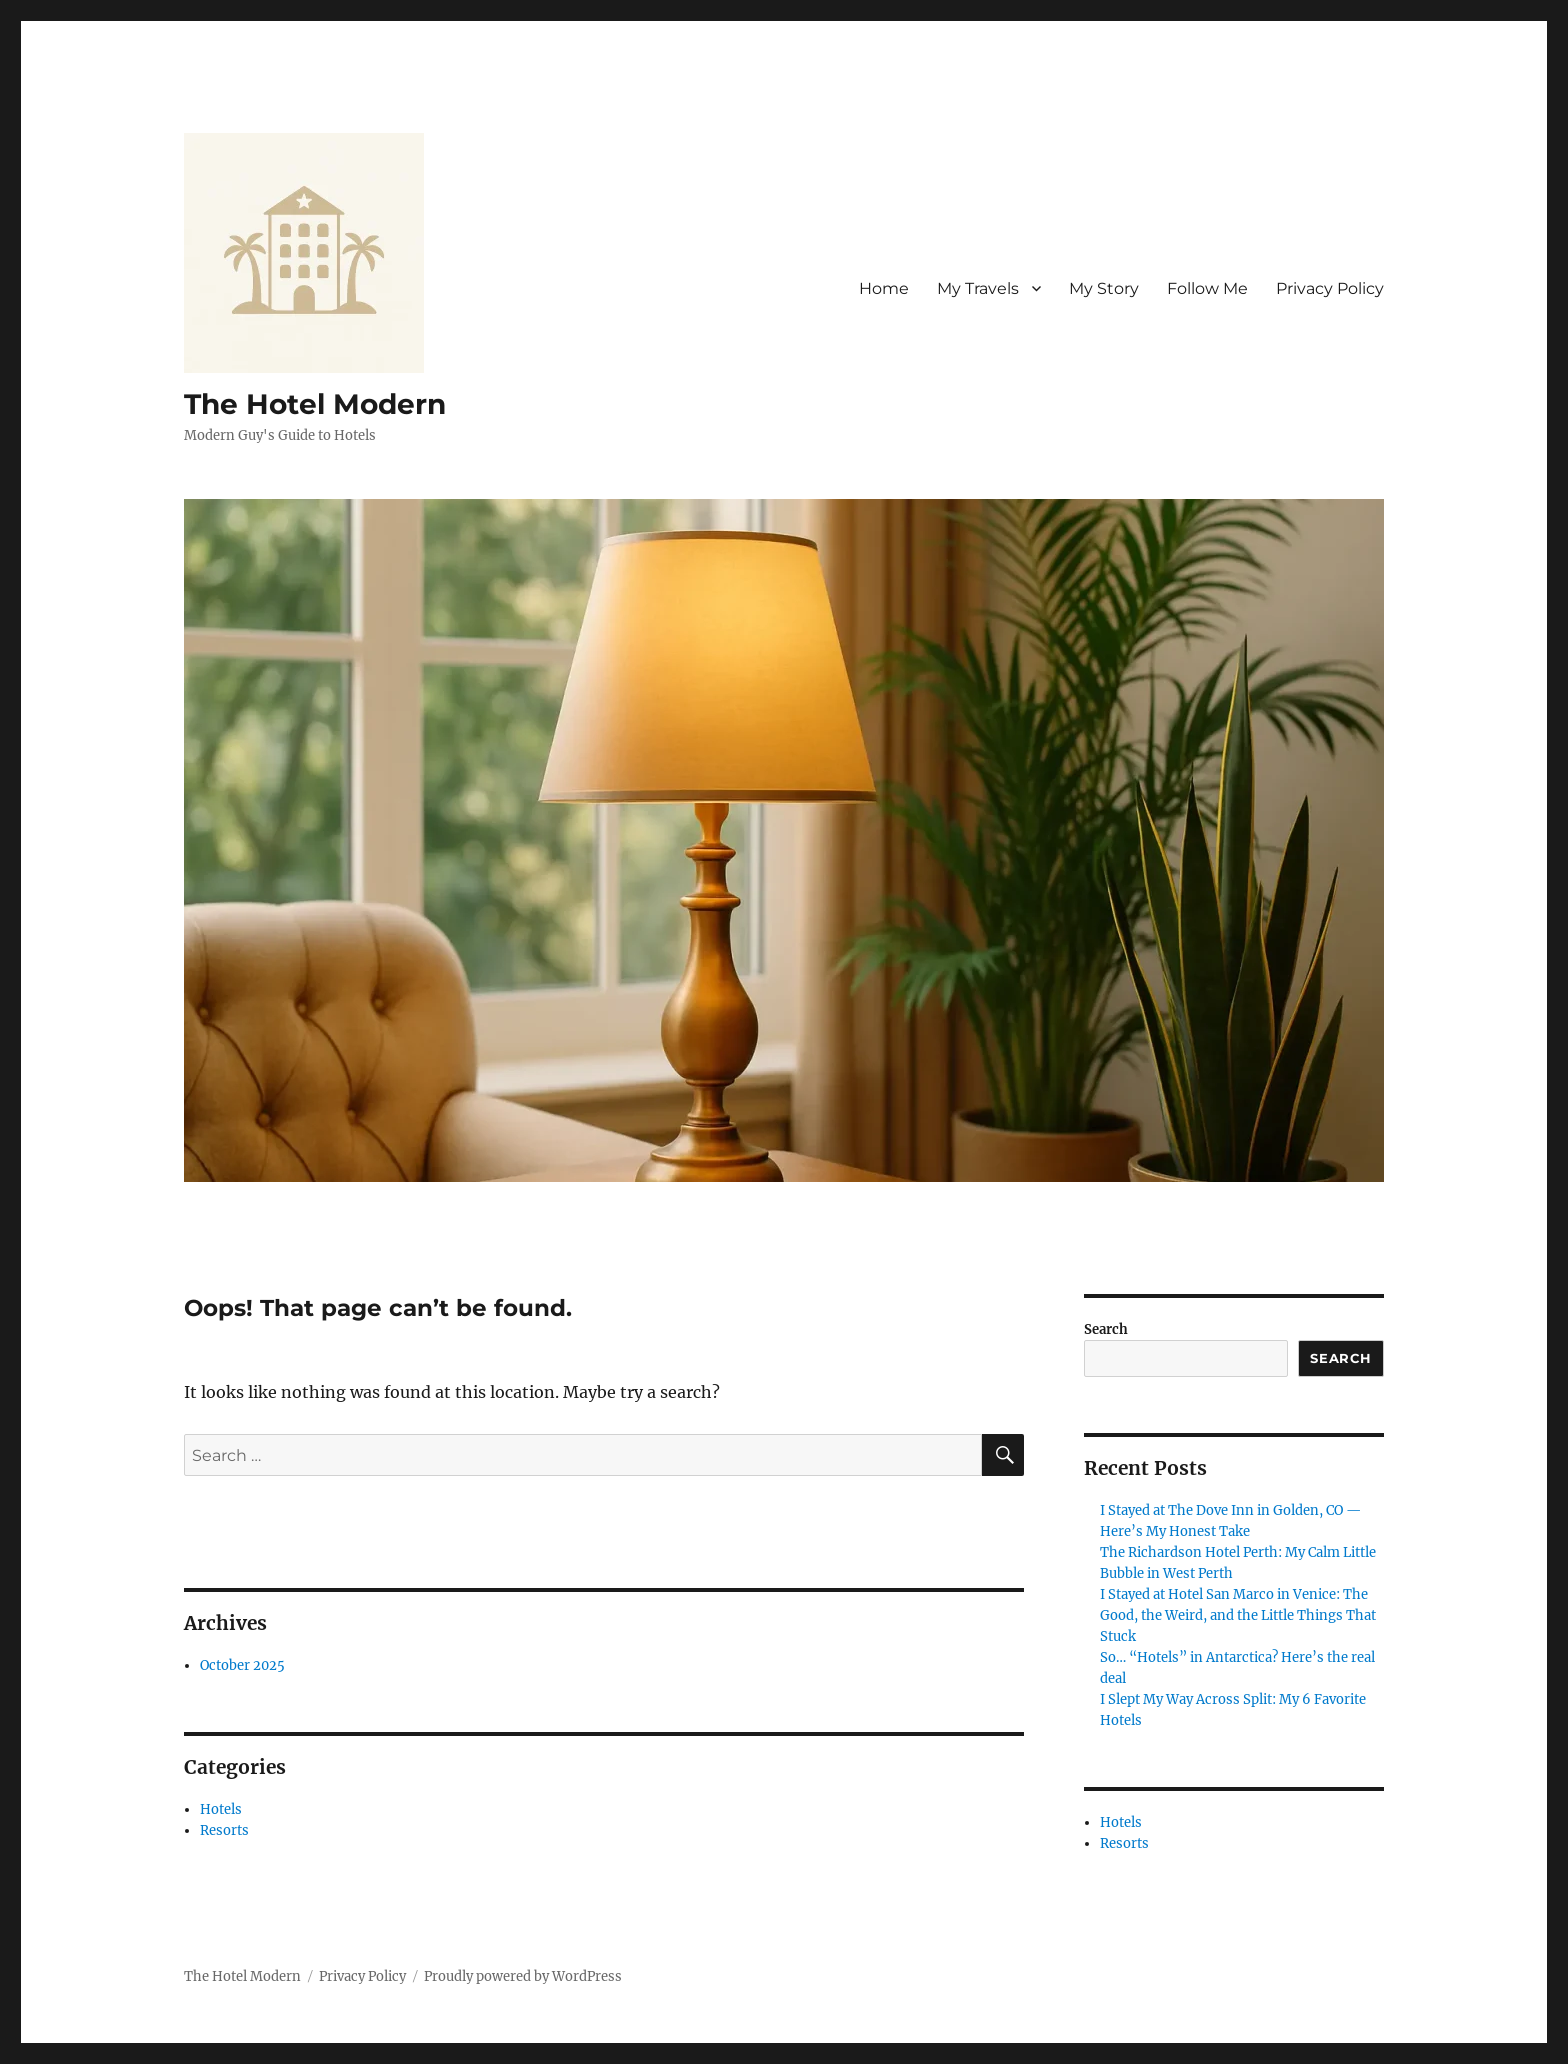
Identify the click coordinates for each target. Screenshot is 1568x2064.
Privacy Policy (1330, 288)
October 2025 (242, 1665)
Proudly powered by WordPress (523, 1976)
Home (884, 288)
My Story (1104, 288)
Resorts (224, 1830)
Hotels (221, 1809)
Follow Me (1207, 288)
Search (1106, 1329)
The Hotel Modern (315, 404)
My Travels (978, 288)
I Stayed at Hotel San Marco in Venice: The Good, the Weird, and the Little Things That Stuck (1238, 1615)
